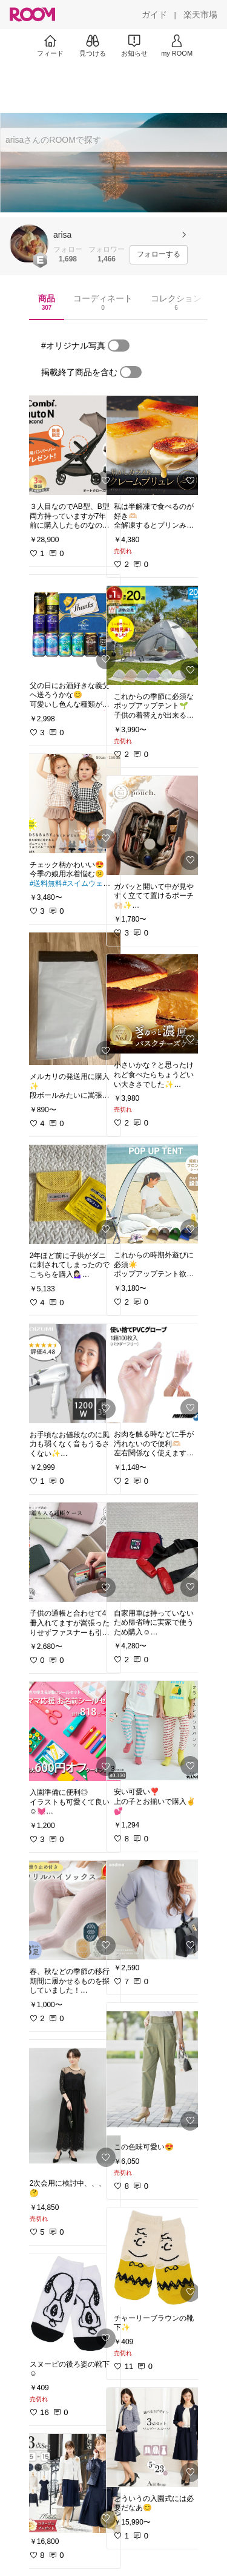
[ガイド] (154, 14)
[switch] (119, 345)
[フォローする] (159, 254)
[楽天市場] (200, 14)
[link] (71, 445)
